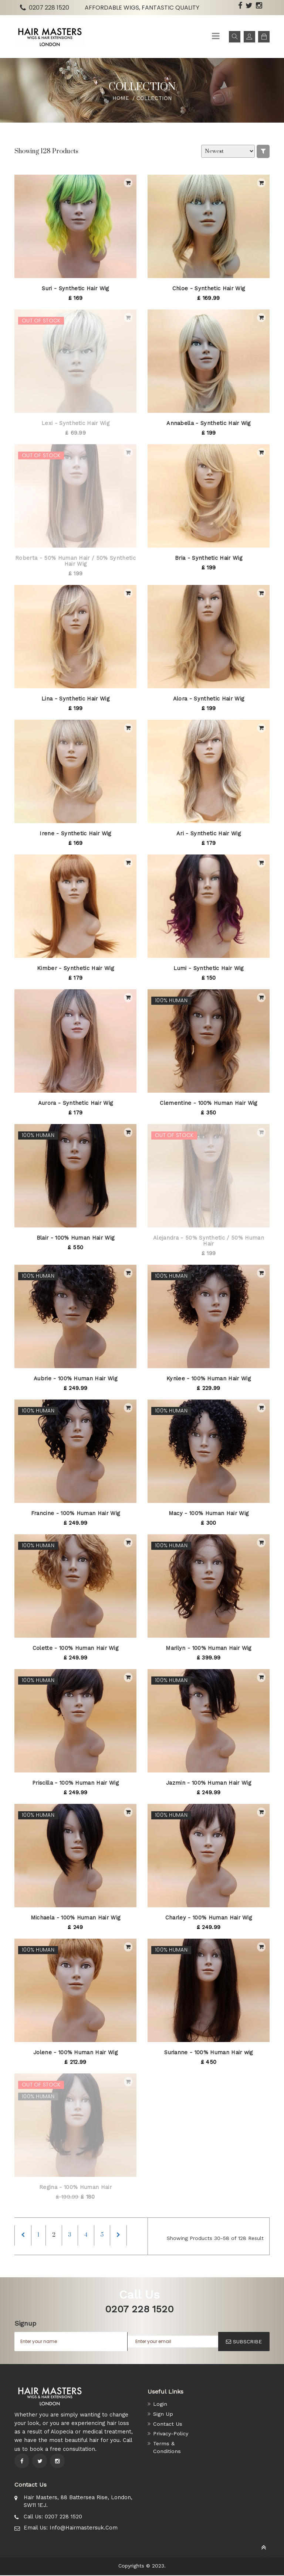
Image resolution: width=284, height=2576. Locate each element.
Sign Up (163, 2414)
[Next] (124, 2235)
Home (120, 98)
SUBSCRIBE (244, 2342)
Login (160, 2404)
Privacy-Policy (171, 2433)
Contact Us (167, 2424)
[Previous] (23, 2235)
